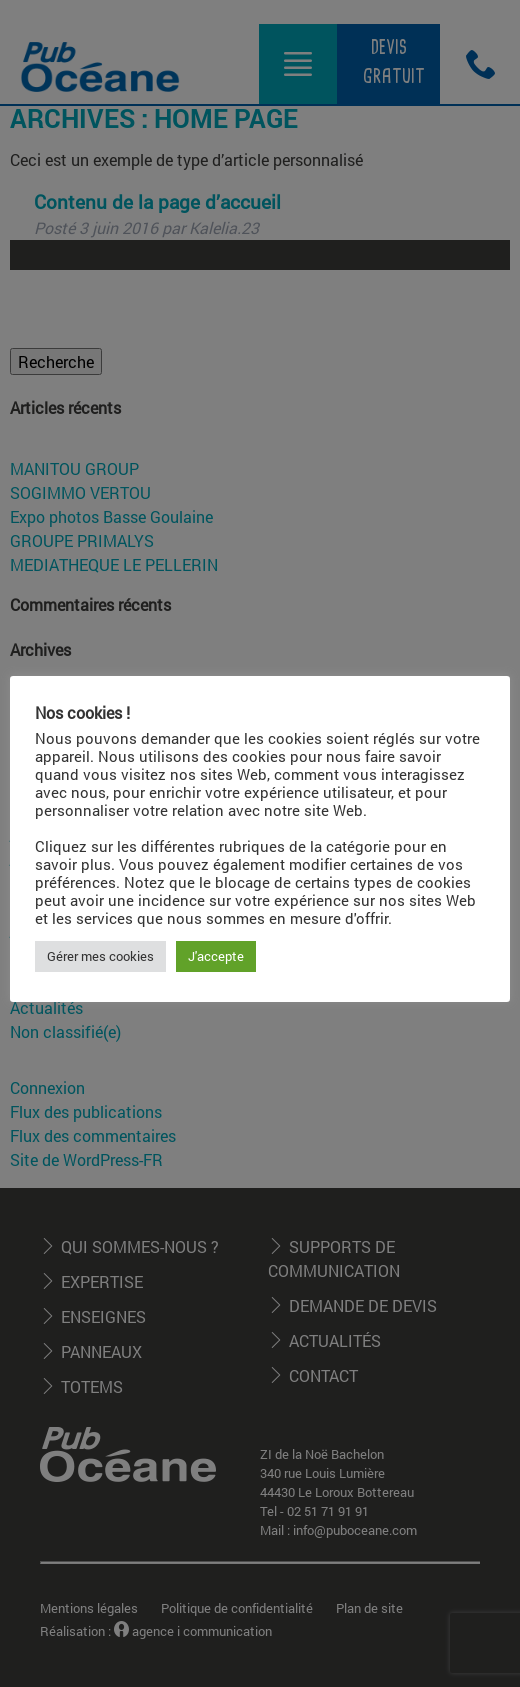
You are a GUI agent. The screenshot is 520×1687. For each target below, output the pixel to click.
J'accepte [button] (216, 956)
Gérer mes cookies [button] (100, 956)
